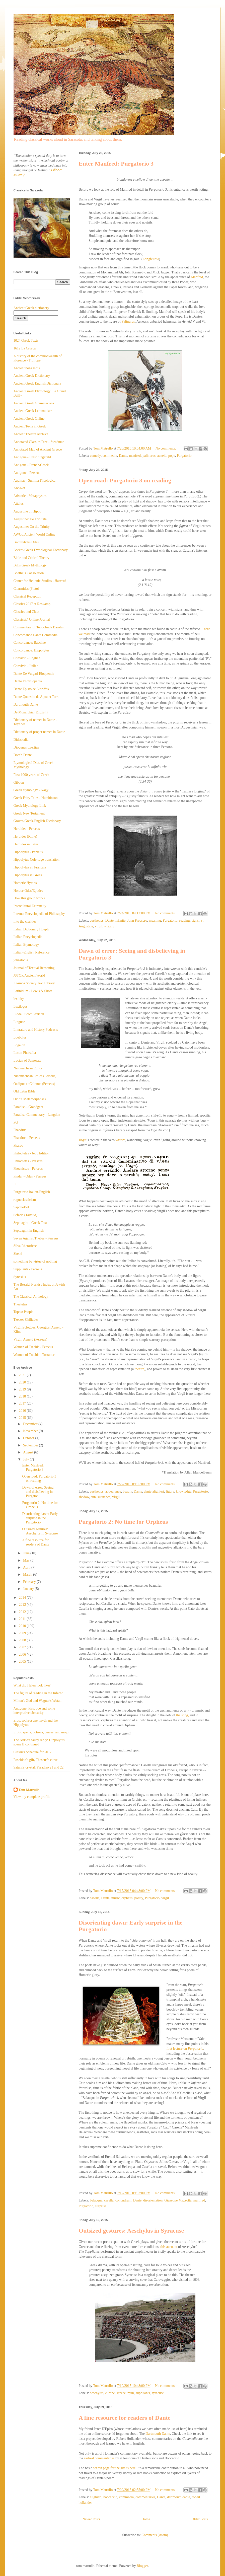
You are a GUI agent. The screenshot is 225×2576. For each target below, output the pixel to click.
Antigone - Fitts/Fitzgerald (32, 457)
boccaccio (110, 2497)
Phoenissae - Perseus (28, 1168)
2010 (23, 1626)
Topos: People (24, 1312)
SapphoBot (21, 1207)
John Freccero (137, 920)
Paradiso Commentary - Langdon (37, 1115)
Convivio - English (27, 658)
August (28, 1452)
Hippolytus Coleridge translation (37, 859)
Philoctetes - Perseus (28, 1161)
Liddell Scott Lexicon (29, 1014)
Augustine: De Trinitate (30, 519)
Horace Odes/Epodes (28, 891)
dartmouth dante (178, 2497)
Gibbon (19, 782)
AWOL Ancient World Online (34, 534)
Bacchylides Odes (26, 542)
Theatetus (20, 1304)
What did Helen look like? (32, 1685)
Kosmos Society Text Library (34, 983)
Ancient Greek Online (29, 418)
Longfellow (151, 259)
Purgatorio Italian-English (32, 1192)
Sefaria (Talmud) (25, 1215)
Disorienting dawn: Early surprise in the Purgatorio (40, 1518)
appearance (113, 1491)
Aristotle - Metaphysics (30, 496)
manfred (135, 456)
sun (93, 1497)
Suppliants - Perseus (28, 1269)
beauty (127, 1491)
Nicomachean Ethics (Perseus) (35, 1076)
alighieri (96, 2497)
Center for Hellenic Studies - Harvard (40, 581)
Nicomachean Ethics (28, 1068)
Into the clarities (25, 921)
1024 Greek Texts (26, 340)
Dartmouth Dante (157, 2434)
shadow (84, 1497)
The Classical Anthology (31, 1296)
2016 (23, 1411)
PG (16, 1122)
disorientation (153, 2200)
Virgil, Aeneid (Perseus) (30, 1339)
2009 (23, 1633)
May (26, 1560)
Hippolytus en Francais (30, 867)
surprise (100, 2206)
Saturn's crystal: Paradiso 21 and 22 (39, 1767)
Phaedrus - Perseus (27, 1138)
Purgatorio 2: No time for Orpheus (123, 1521)
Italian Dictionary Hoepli (31, 929)
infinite (120, 920)
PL (16, 1184)
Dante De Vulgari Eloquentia (34, 674)
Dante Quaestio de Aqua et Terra (36, 697)
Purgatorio (184, 456)
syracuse (158, 2393)
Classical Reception (27, 596)
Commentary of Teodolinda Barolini (39, 627)
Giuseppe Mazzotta (177, 2200)
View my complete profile (32, 1797)
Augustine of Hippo (27, 511)
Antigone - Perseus (27, 473)
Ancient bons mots (27, 368)
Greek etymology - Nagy (31, 790)
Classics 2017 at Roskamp (32, 604)
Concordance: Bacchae (30, 642)
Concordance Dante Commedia (36, 635)
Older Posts (200, 2519)
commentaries (145, 2497)
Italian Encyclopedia (28, 937)
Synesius (20, 1277)
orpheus (126, 1898)
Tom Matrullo (29, 1790)
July (26, 1459)
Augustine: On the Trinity (32, 527)
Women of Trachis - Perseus (33, 1347)
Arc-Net (19, 488)
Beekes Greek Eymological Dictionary (41, 550)
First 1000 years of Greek (31, 775)
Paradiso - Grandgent (28, 1107)
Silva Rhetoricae (25, 1246)
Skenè (18, 1254)
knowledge (183, 1491)
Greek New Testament (29, 813)
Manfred (197, 277)
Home (145, 2519)
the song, (182, 1715)
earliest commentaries (99, 2458)
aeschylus (96, 2393)
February (30, 1582)
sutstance (104, 1497)
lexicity (19, 999)
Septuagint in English (29, 1230)
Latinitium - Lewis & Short (33, 991)
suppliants (143, 2393)
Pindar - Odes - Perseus (30, 1176)
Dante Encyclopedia (28, 681)
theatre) (140, 1369)
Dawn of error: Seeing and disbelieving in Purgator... (37, 1492)
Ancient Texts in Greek (30, 426)
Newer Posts (91, 2519)
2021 (23, 1375)
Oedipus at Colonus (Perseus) (34, 1084)
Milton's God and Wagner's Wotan (37, 1701)
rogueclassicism (25, 1200)
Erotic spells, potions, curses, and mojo (41, 1732)
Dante (123, 456)
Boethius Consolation (29, 573)
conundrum (123, 2200)
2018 (23, 1396)
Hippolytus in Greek (28, 875)
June (26, 1553)
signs (195, 920)
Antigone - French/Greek (31, 465)
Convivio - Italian (26, 666)
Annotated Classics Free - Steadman (39, 442)
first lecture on (185, 2048)
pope (171, 456)
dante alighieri (154, 1491)
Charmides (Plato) (26, 589)
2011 (23, 1619)
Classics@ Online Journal (32, 619)
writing (109, 926)
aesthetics (96, 920)
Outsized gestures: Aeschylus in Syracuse (131, 2230)
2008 (23, 1640)
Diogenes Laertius (26, 747)
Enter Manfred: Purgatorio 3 (116, 163)
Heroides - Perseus (27, 829)
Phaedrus (20, 1130)
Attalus (19, 503)
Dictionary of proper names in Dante (39, 732)
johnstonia (21, 960)
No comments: (166, 448)
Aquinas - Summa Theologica (34, 480)
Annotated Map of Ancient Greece (38, 449)
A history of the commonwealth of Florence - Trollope (38, 358)
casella (94, 1898)
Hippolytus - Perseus (28, 852)
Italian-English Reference (31, 952)
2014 (23, 1597)
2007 (23, 1647)
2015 (23, 1418)
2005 (23, 1661)
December (30, 1424)
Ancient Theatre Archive (31, 434)
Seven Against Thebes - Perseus (36, 1238)
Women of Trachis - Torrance (34, 1355)
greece (121, 2393)
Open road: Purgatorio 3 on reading (125, 480)
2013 (23, 1604)
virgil (98, 926)
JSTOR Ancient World (29, 975)
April (27, 1567)
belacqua (96, 2200)
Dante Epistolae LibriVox (31, 689)
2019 (23, 1389)
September (31, 1445)
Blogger (142, 2566)
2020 (23, 1382)
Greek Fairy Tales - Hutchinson (36, 798)
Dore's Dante (23, 755)
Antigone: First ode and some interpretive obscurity (34, 1711)
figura (170, 1491)
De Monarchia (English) (31, 712)
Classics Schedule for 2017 (33, 1752)
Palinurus (128, 321)
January (29, 1589)
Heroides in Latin (26, 844)
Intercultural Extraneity (30, 906)
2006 (23, 1654)
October (29, 1438)
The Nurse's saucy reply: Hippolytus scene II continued (39, 1742)
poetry (138, 1898)
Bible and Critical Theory (31, 558)
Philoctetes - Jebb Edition (31, 1153)
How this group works (29, 898)
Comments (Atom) (154, 2535)
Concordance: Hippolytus (31, 650)
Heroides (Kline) (25, 836)
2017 (23, 1403)
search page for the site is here (114, 2468)
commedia (110, 456)
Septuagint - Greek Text (30, 1223)
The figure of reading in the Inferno (38, 1693)
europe (110, 2393)
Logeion (19, 1045)
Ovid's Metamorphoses (30, 1099)
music (115, 1898)
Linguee (19, 1022)
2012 (23, 1612)
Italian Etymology (26, 944)
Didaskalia (21, 740)
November (31, 1431)
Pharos (18, 1145)
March (28, 1574)
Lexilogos (21, 1006)
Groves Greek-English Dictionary (37, 821)
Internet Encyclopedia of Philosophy (39, 914)
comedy (95, 456)
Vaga (82, 1140)
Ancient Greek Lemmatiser (33, 411)
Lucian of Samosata (27, 1060)
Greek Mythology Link (30, 805)
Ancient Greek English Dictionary (38, 383)
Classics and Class (26, 612)
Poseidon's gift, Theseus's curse (36, 1760)
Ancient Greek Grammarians (34, 403)
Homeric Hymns (25, 883)
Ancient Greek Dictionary (32, 376)
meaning (155, 920)
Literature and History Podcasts (36, 1030)
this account (169, 2247)
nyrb (130, 2393)
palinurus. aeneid (154, 456)
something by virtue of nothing (35, 1261)
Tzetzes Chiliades (26, 1319)
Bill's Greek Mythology (30, 565)
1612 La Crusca (25, 348)
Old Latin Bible (25, 1091)
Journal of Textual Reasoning (34, 968)
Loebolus (20, 1037)
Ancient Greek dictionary (31, 308)
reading (184, 920)
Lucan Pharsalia (25, 1053)
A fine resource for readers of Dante (125, 2417)
